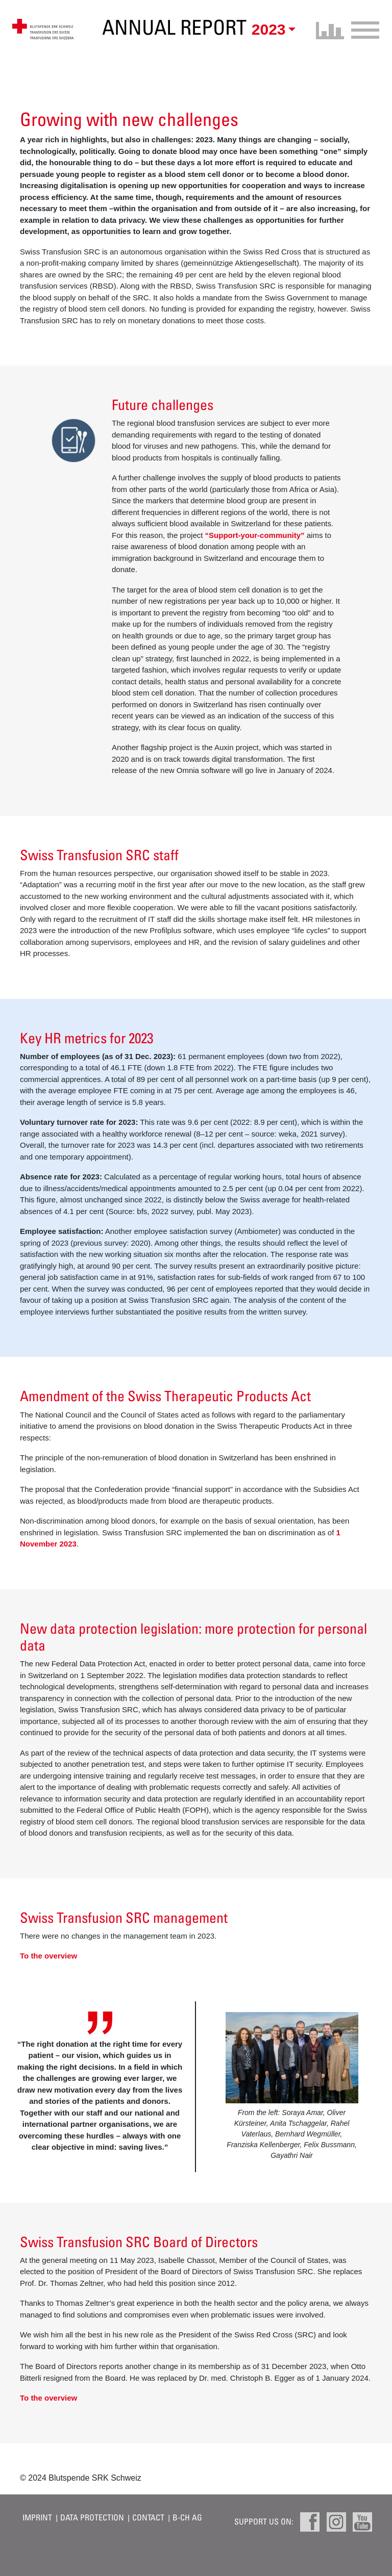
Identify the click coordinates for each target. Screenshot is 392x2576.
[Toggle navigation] (362, 28)
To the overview (48, 1955)
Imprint (37, 2517)
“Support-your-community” (255, 535)
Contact (148, 2517)
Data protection (92, 2517)
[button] (271, 30)
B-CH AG (187, 2517)
